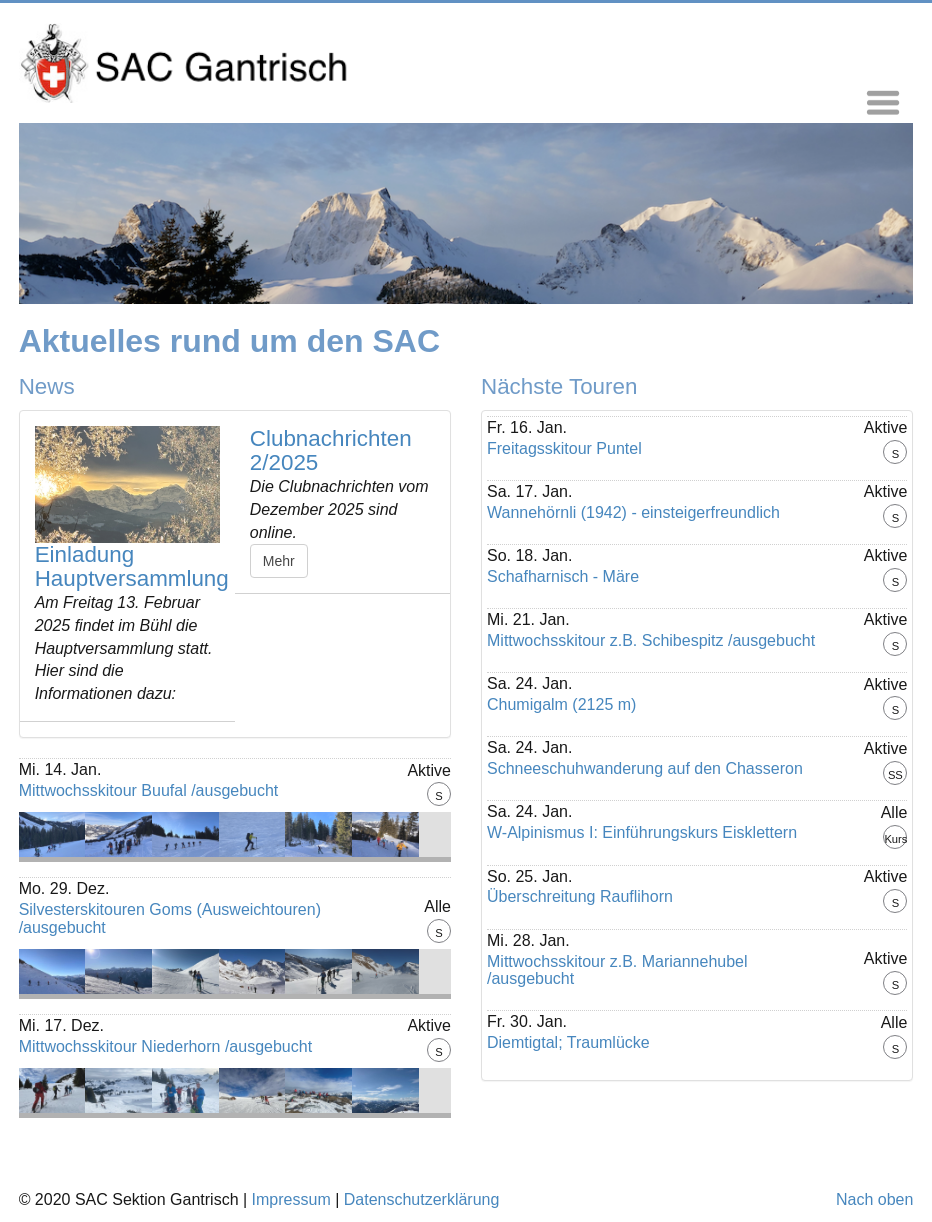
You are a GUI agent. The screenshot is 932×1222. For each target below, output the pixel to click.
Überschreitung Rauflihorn (580, 896)
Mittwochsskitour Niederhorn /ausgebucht (165, 1046)
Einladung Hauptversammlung (132, 567)
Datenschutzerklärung (422, 1199)
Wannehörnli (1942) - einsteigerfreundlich (633, 512)
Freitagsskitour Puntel (564, 448)
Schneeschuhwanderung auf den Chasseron (645, 768)
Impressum (291, 1199)
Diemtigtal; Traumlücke (568, 1042)
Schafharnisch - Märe (563, 576)
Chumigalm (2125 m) (561, 704)
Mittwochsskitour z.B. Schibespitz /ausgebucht (651, 640)
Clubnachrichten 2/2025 (331, 451)
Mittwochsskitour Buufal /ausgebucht (149, 790)
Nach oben (874, 1199)
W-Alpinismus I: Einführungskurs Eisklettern (642, 832)
